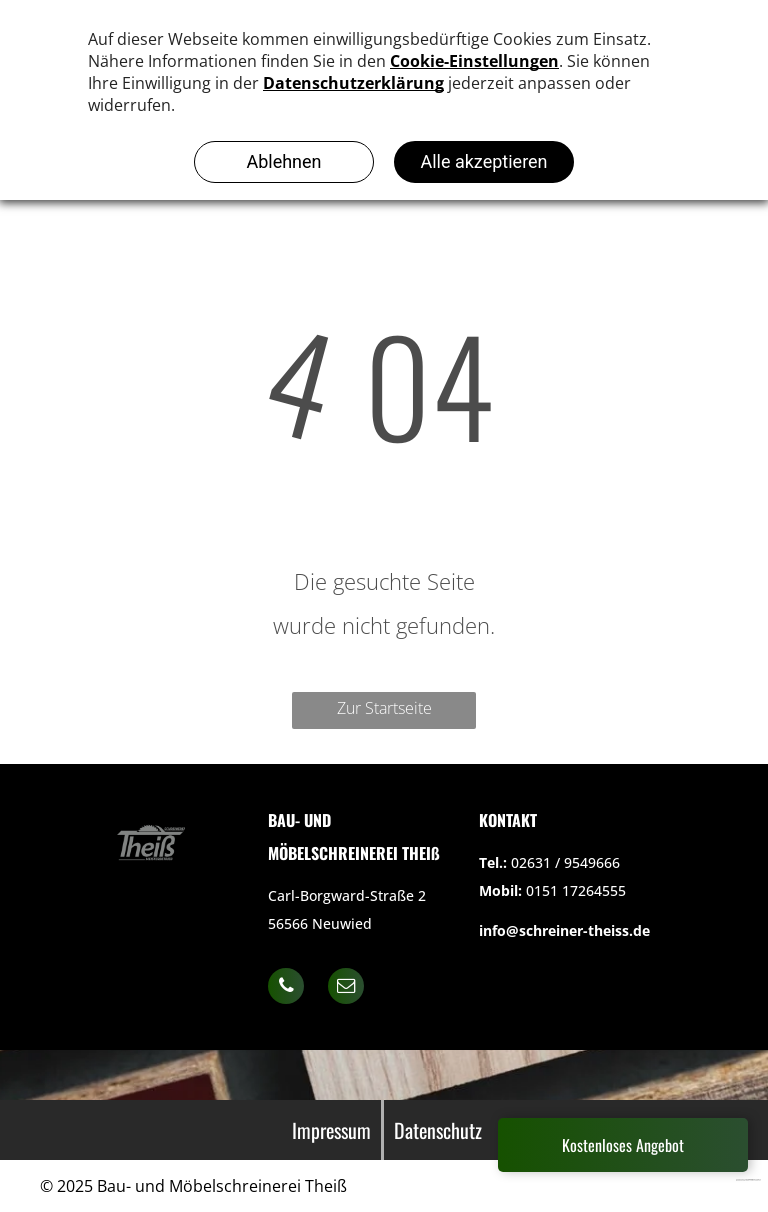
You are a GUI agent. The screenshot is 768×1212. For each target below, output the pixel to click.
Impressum (331, 1130)
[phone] (286, 988)
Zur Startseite (384, 708)
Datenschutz (438, 1130)
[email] (346, 988)
